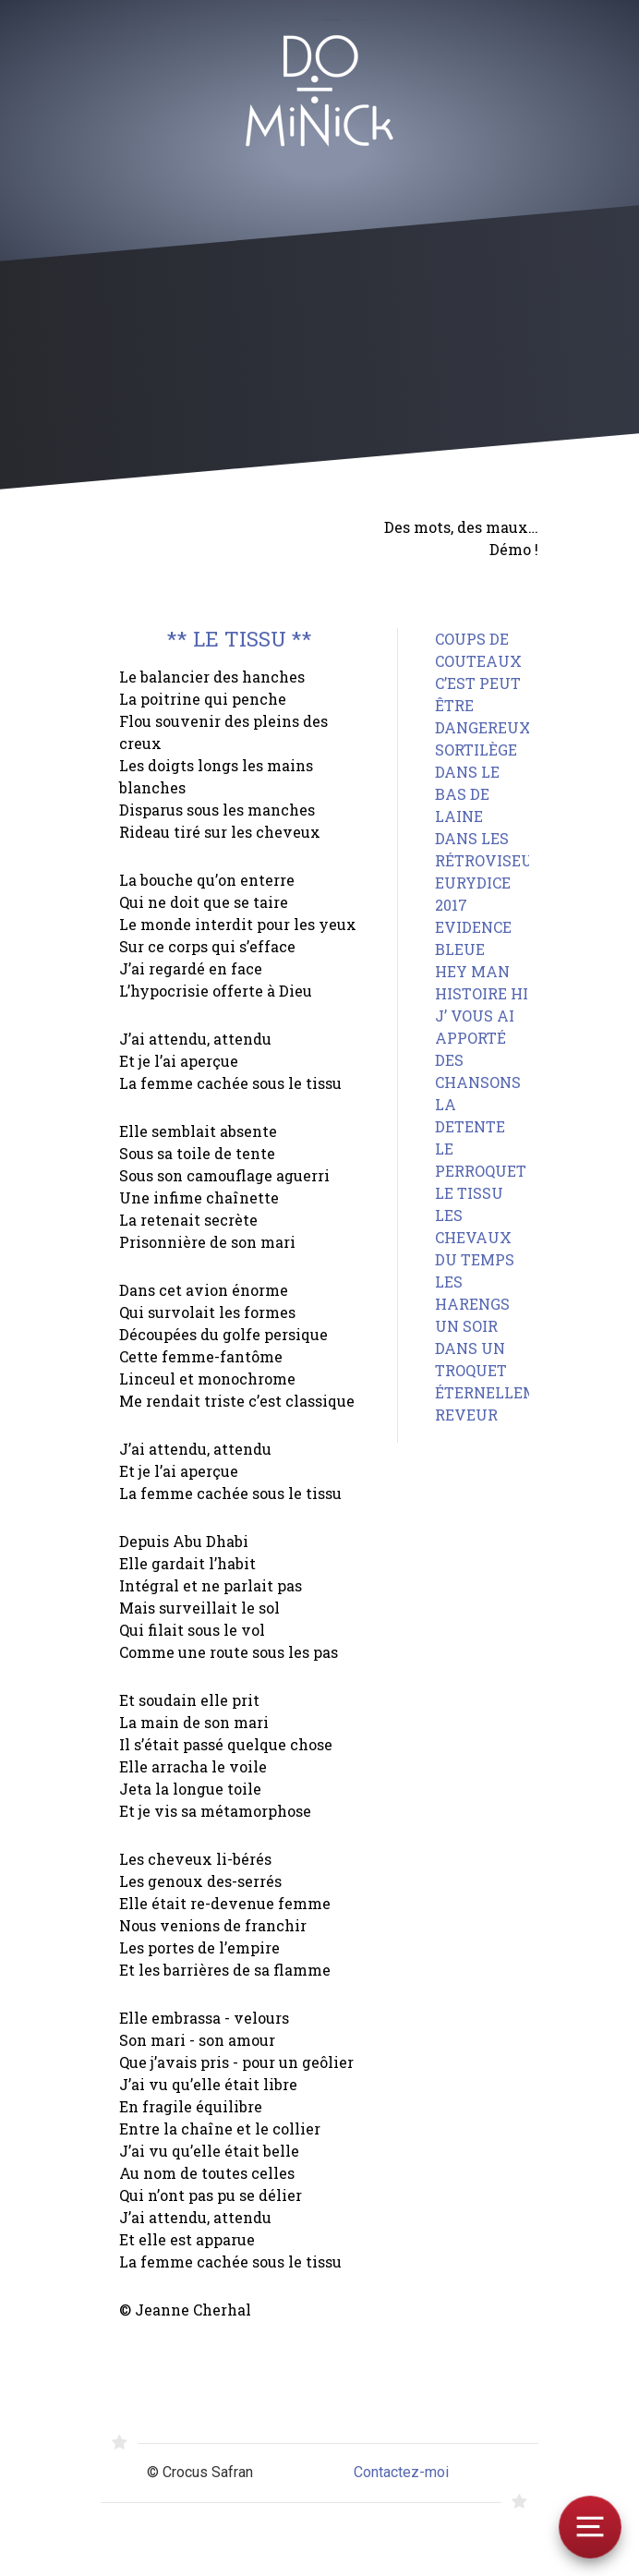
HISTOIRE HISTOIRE (509, 993)
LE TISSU (469, 1193)
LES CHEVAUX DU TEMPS (474, 1237)
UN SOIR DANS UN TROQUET (471, 1348)
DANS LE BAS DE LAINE (467, 794)
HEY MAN (472, 971)
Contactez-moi (401, 2472)
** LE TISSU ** (239, 638)
